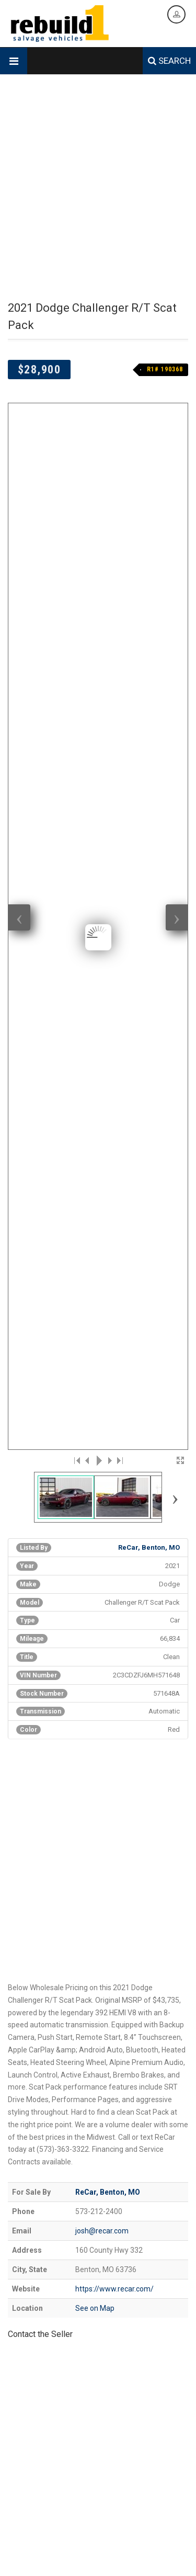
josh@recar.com (102, 1304)
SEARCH (169, 60)
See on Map (94, 1382)
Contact (83, 2558)
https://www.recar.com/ (114, 1362)
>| (119, 534)
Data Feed (114, 2558)
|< (77, 534)
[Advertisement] (98, 188)
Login (161, 2558)
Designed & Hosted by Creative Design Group (72, 2531)
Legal (141, 2558)
